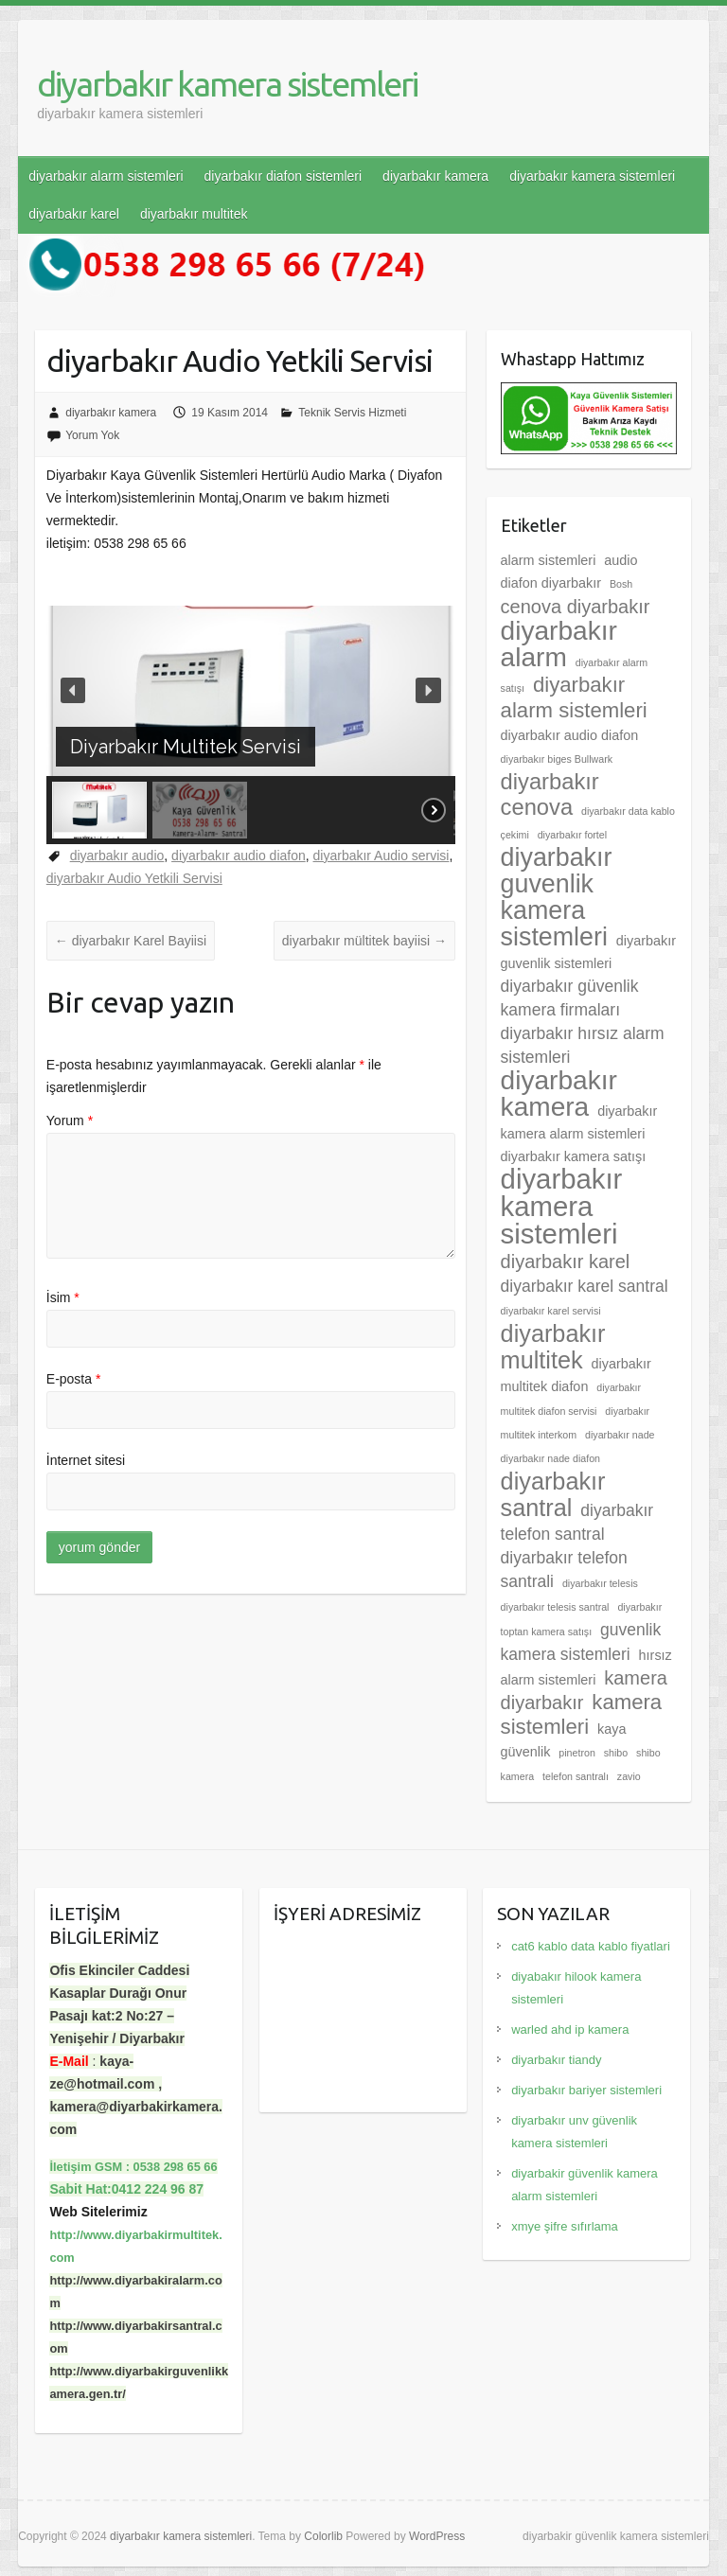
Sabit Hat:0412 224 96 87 (126, 2189)
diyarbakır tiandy (556, 2060)
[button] (73, 690)
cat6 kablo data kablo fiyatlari (590, 1946)
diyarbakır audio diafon (238, 855)
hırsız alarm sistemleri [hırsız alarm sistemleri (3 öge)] (586, 1667)
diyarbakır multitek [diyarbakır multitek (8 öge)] (553, 1346)
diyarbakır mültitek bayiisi (364, 940)
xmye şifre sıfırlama (564, 2226)
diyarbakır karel (73, 213)
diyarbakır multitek (194, 213)
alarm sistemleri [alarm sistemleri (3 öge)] (548, 560)
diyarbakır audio (117, 855)
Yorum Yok (92, 435)
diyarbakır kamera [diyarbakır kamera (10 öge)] (559, 1093)
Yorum (69, 1120)
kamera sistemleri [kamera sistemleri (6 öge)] (582, 1714)
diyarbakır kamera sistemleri (227, 83)
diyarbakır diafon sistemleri (283, 176)
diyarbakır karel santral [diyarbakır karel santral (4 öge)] (584, 1286)
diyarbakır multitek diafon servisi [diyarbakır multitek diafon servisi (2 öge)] (571, 1399)
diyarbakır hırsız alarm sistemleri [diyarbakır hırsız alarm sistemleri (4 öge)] (583, 1045)
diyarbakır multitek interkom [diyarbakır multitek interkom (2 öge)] (575, 1422)
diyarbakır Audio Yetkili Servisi (134, 878)
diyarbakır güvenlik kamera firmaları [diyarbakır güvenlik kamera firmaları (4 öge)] (570, 998)
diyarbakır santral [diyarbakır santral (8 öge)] (553, 1494)
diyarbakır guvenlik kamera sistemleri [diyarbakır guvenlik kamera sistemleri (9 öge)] (556, 897)
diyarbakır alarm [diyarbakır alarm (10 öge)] (559, 644)
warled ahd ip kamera (570, 2029)
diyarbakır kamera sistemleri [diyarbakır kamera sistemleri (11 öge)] (562, 1206)
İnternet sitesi (85, 1460)
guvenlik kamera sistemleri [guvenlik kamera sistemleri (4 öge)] (581, 1642)
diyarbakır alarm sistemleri (105, 176)
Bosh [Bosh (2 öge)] (621, 584)
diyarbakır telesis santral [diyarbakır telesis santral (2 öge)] (555, 1607)
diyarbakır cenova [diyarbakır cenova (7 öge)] (550, 794)
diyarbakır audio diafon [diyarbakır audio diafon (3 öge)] (570, 735)
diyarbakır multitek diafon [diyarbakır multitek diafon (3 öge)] (576, 1375)
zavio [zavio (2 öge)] (629, 1776)
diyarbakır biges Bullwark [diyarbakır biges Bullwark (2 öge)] (556, 759)
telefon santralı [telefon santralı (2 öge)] (575, 1776)
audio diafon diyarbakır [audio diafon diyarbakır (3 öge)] (569, 572)
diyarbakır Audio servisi (381, 855)
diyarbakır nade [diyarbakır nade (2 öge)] (619, 1434)
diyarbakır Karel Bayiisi (130, 940)
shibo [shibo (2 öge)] (616, 1752)
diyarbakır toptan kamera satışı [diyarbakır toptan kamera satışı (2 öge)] (582, 1619)
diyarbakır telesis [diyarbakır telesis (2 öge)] (600, 1583)
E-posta (73, 1378)
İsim (63, 1297)
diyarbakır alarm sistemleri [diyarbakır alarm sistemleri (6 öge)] (574, 697)
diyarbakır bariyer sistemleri (586, 2090)
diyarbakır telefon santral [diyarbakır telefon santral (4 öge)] (577, 1522)
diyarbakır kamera (435, 176)
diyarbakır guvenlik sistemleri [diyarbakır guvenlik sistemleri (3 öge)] (588, 952)
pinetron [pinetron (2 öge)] (577, 1752)
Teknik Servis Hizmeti (352, 412)
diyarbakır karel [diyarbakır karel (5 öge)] (565, 1261)
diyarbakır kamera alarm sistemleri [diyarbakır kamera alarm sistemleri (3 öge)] (579, 1122)
